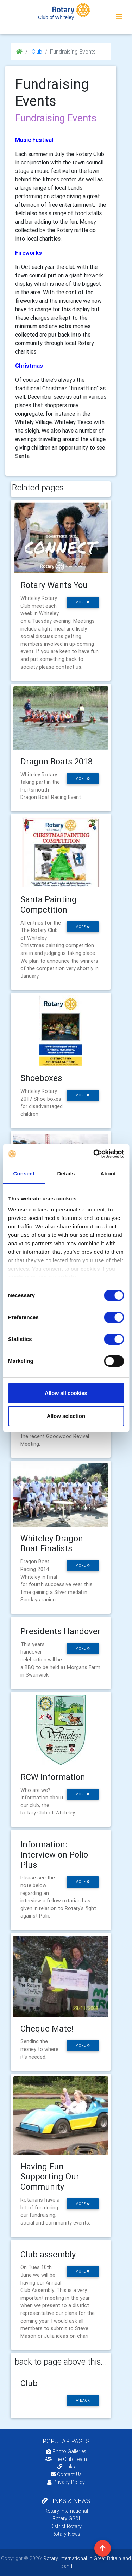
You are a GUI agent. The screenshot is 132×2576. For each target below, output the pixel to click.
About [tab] (108, 1173)
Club (36, 51)
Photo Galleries (66, 2451)
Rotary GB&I (66, 2518)
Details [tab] (66, 1173)
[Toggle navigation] (119, 17)
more (82, 602)
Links (66, 2466)
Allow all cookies (66, 1393)
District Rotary (66, 2526)
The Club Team (66, 2459)
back (83, 2400)
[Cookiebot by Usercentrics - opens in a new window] (94, 1153)
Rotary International (66, 2511)
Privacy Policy (66, 2482)
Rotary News (66, 2534)
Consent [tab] (23, 1173)
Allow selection (66, 1416)
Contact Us (66, 2474)
